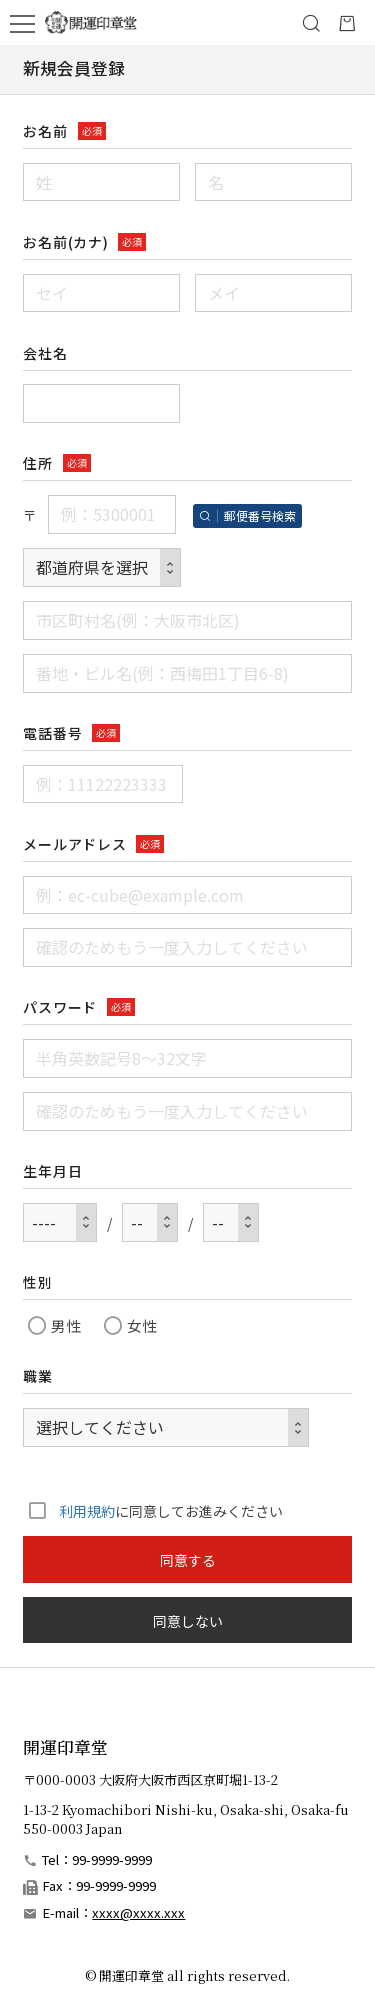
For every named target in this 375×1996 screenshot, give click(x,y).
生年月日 (52, 1171)
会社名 (45, 353)
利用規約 (87, 1511)
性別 (37, 1282)
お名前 (45, 131)
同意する (188, 1560)
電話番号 (52, 733)
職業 (37, 1376)
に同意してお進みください (152, 1510)
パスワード (60, 1007)
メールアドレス (74, 844)
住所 (37, 463)
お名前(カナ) (65, 242)
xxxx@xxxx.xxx (138, 1912)
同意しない (188, 1621)
